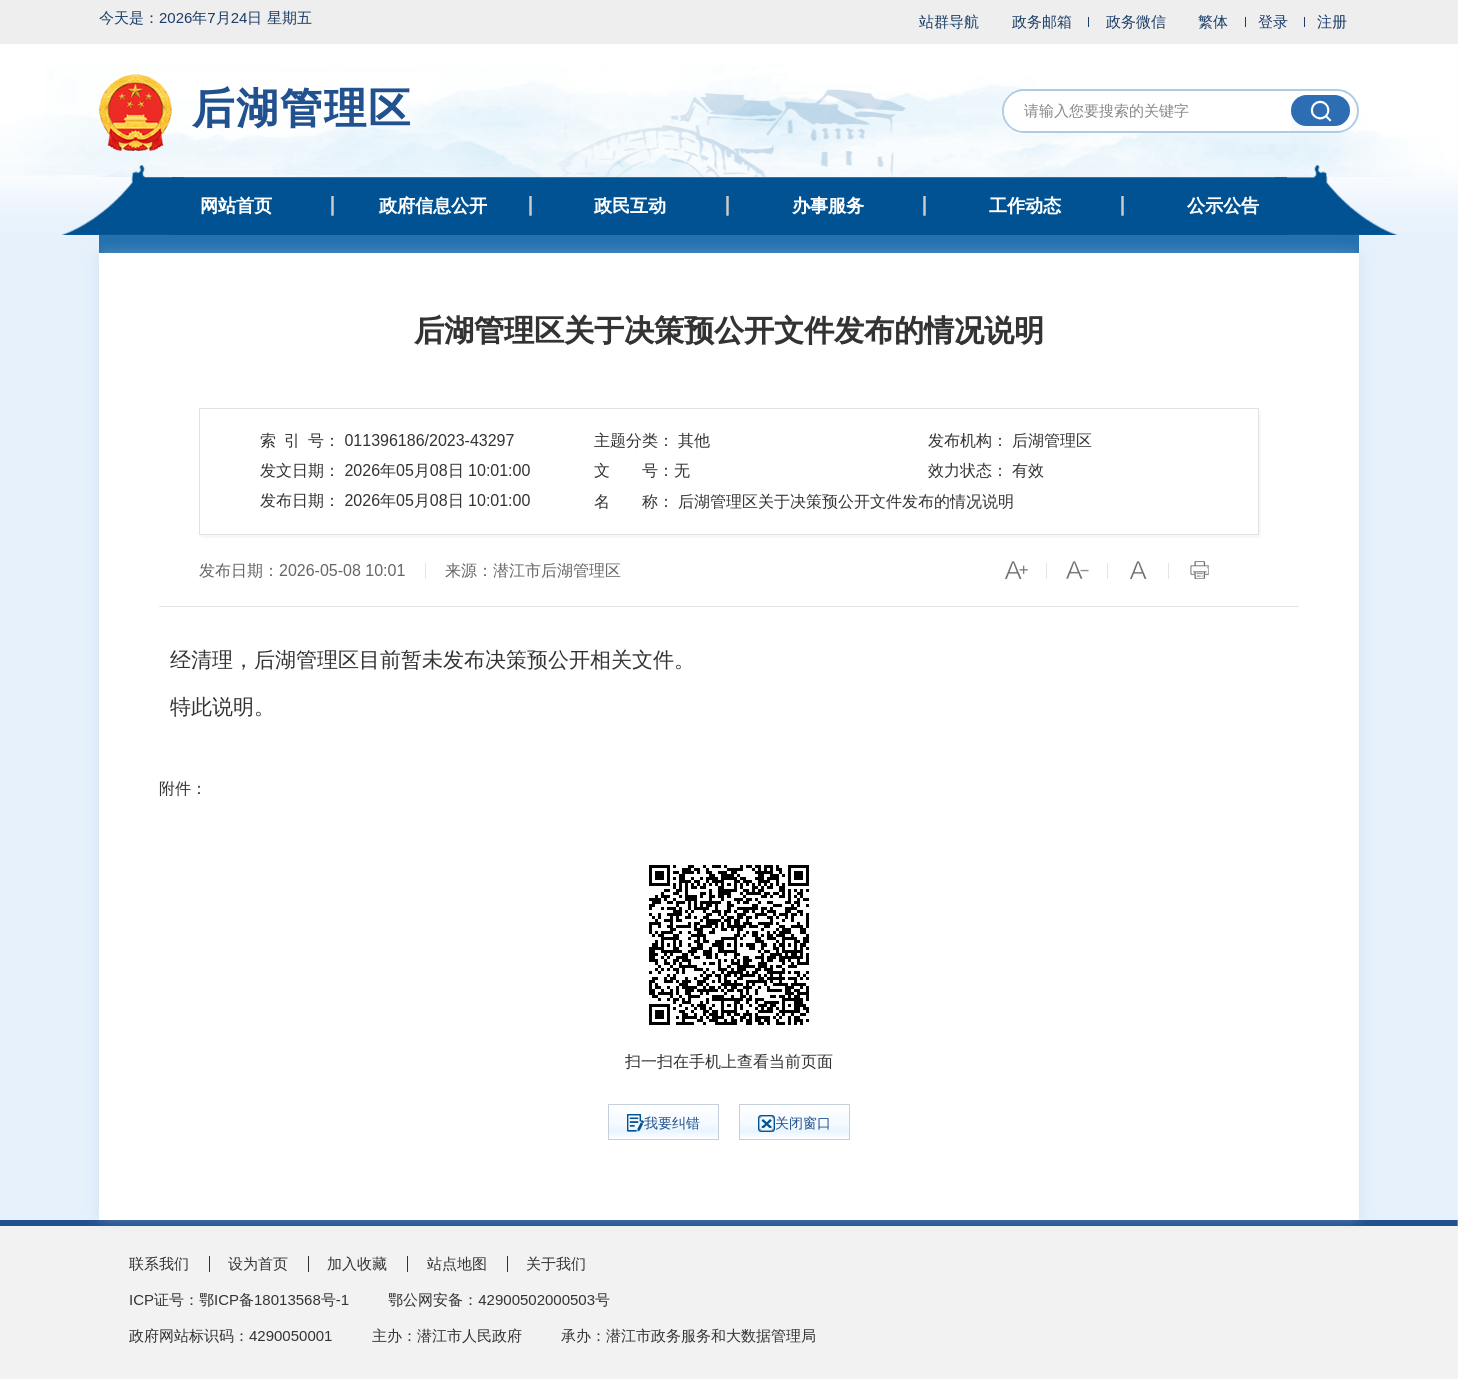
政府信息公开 (433, 206)
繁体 (1213, 21)
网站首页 (236, 206)
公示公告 (1223, 206)
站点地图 (457, 1263)
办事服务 (828, 206)
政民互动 (630, 206)
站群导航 (949, 21)
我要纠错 (663, 1123)
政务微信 (1136, 21)
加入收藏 (357, 1263)
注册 (1332, 21)
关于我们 (556, 1263)
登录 (1273, 21)
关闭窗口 (794, 1123)
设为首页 (258, 1263)
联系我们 (159, 1263)
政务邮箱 (1042, 21)
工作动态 (1025, 206)
